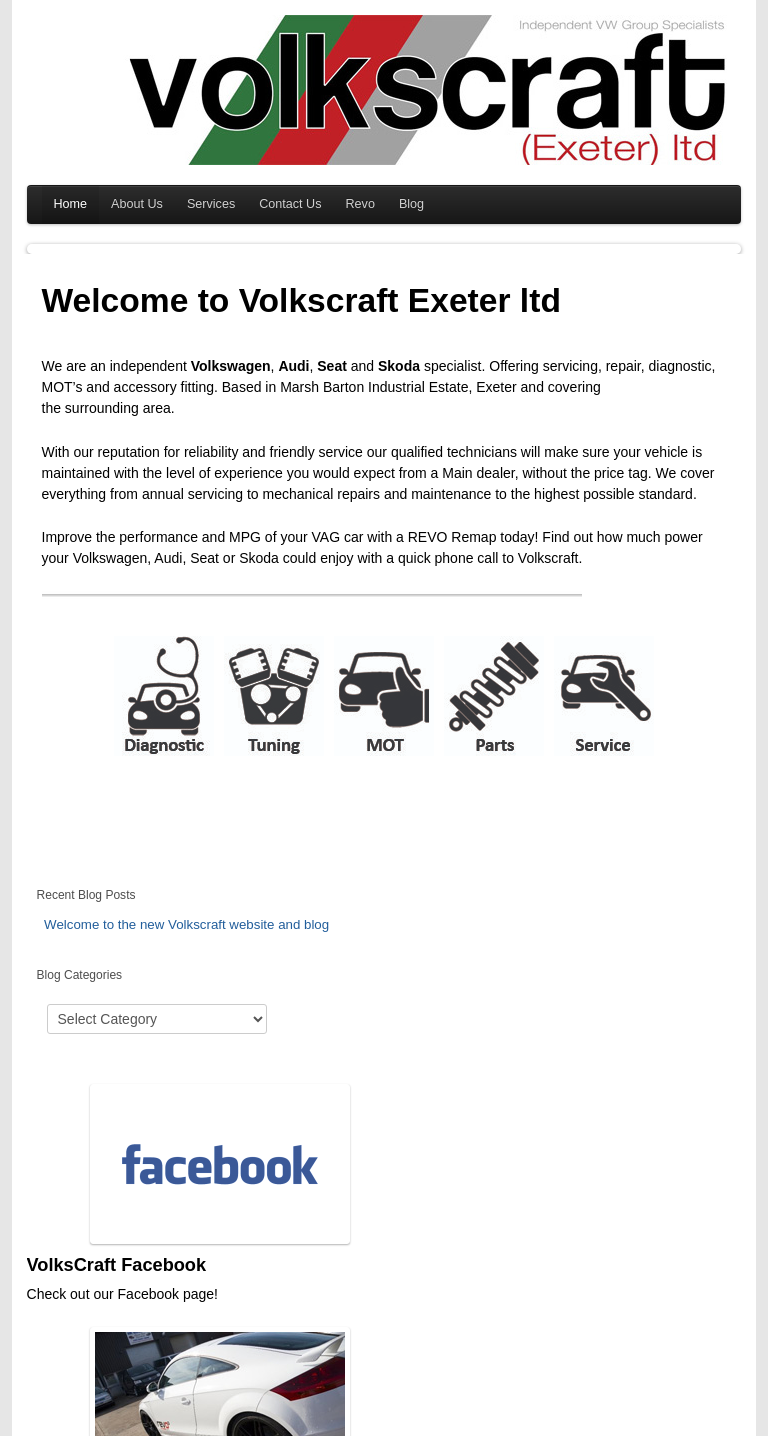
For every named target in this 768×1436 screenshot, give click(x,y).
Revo (360, 204)
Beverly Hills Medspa (106, 1425)
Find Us (550, 1243)
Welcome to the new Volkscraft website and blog (186, 924)
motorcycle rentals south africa (328, 1425)
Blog (411, 204)
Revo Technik (330, 1243)
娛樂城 (616, 1425)
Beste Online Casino (416, 1425)
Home (71, 204)
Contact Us (290, 204)
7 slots (542, 1425)
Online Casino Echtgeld (489, 1425)
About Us (137, 204)
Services (211, 204)
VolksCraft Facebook (117, 1243)
